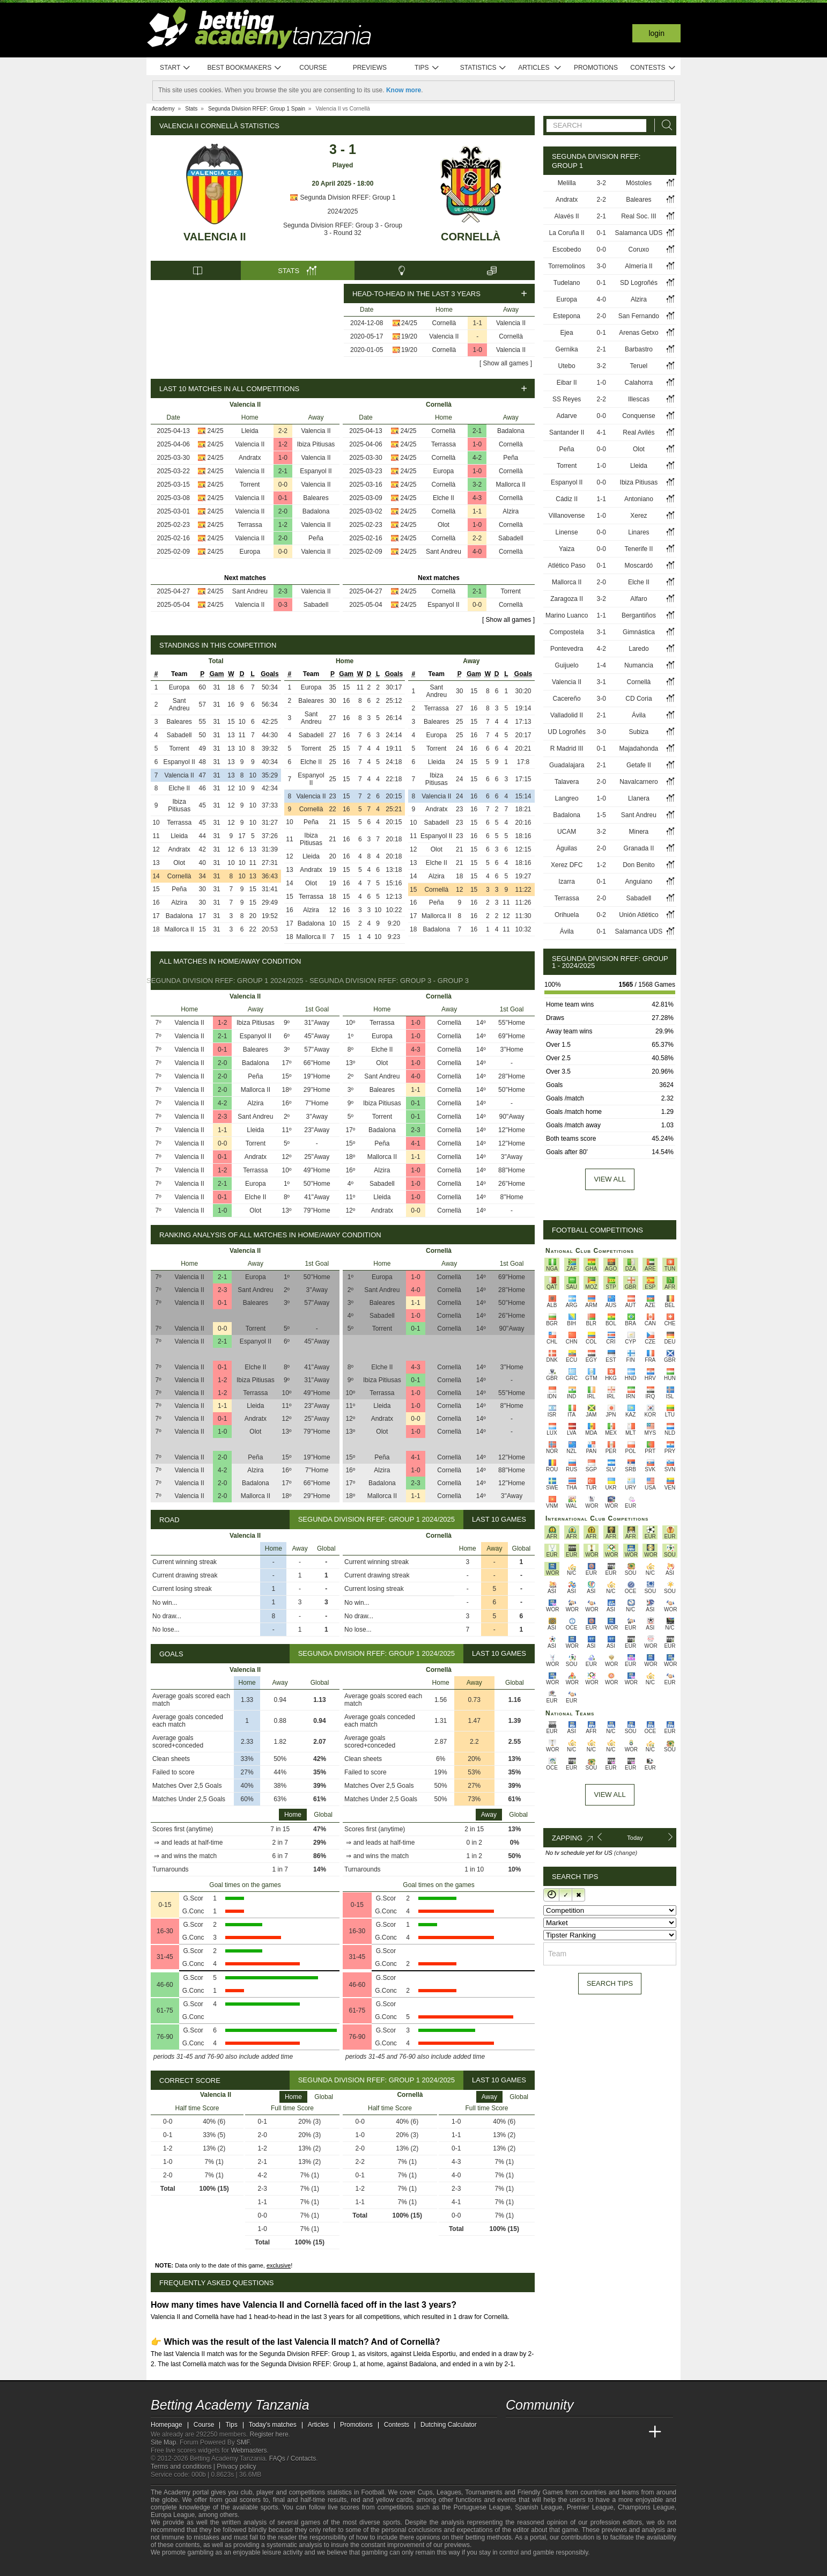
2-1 (282, 471)
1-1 (477, 323)
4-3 (477, 498)
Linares (638, 532)
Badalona (316, 511)
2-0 (282, 511)
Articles (540, 67)
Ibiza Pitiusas (316, 444)
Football (372, 2492)
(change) (625, 1853)
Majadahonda (639, 748)
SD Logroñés (639, 283)
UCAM (566, 831)
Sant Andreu (250, 591)
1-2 (282, 444)
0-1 (282, 498)
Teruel (639, 366)
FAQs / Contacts (292, 2458)
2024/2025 (343, 211)
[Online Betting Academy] (575, 2432)
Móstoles (639, 183)
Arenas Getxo (638, 332)
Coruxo (639, 249)
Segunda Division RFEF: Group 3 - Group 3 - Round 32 (342, 229)
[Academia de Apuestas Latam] (615, 2432)
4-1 (415, 1143)
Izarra (566, 881)
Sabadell (316, 604)
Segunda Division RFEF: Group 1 (342, 197)
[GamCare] (242, 2567)
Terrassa (250, 525)
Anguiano (639, 881)
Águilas (566, 848)
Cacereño (567, 698)
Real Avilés (638, 432)
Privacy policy (236, 2466)
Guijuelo (567, 665)
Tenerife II (639, 549)
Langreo (567, 798)
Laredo (638, 648)
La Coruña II (567, 233)
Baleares (315, 498)
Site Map (163, 2442)
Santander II (566, 432)
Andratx (250, 457)
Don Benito (638, 865)
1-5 (601, 815)
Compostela (567, 632)
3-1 (601, 632)
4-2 (477, 457)
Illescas (638, 399)
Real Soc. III (638, 216)
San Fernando (638, 316)
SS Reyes (566, 399)
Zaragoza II (566, 599)
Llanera (638, 798)
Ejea (566, 332)
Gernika (567, 349)
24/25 (409, 323)
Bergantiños (639, 615)
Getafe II (638, 765)
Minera (639, 831)
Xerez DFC (566, 865)
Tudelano (566, 283)
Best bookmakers (244, 67)
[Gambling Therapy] (256, 2567)
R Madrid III (567, 748)
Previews (370, 67)
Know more (403, 90)
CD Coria (638, 698)
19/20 (409, 336)
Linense (567, 532)
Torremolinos (566, 266)
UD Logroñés (567, 732)
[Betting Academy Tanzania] (515, 2432)
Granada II (639, 848)
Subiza (639, 732)
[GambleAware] (178, 2567)
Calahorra (639, 382)
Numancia (638, 665)
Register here (269, 2434)
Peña (315, 538)
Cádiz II (567, 499)
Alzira (511, 511)
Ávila (639, 715)
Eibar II (567, 382)
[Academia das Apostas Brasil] (555, 2432)
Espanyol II (315, 471)
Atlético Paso (567, 565)
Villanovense (567, 515)
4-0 (477, 551)
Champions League (646, 2507)
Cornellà (470, 237)
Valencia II (214, 237)
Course (313, 67)
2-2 (282, 431)
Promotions (596, 67)
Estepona (566, 316)
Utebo (566, 366)
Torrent (250, 484)
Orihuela (567, 915)
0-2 (601, 915)
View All (609, 1794)
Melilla (567, 183)
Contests (653, 67)
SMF (243, 2442)
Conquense (638, 416)
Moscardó (639, 565)
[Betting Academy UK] (635, 2432)
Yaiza (566, 549)
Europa (249, 551)
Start (175, 67)
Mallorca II (511, 484)
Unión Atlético (638, 915)
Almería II (638, 266)
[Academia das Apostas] (535, 2432)
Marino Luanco (566, 615)
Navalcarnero (638, 782)
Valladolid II (566, 715)
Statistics (483, 67)
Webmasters (249, 2450)
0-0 (282, 484)
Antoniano (638, 499)
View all (609, 1179)
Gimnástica (639, 632)
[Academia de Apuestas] (595, 2432)
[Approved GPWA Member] (221, 2567)
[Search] (664, 125)
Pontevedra (566, 648)
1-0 (477, 350)
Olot (443, 525)
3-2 (477, 484)
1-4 (601, 665)
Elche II (443, 498)
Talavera (567, 782)
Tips (427, 67)
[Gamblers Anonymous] (270, 2567)
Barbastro (639, 349)
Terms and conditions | (184, 2466)
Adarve (567, 416)
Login (656, 33)
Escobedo (566, 249)
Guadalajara (566, 765)
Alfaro (638, 599)
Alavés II (567, 216)
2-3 (282, 591)
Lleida (250, 431)
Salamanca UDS (639, 233)
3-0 (601, 266)
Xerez (638, 515)
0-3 (282, 604)
